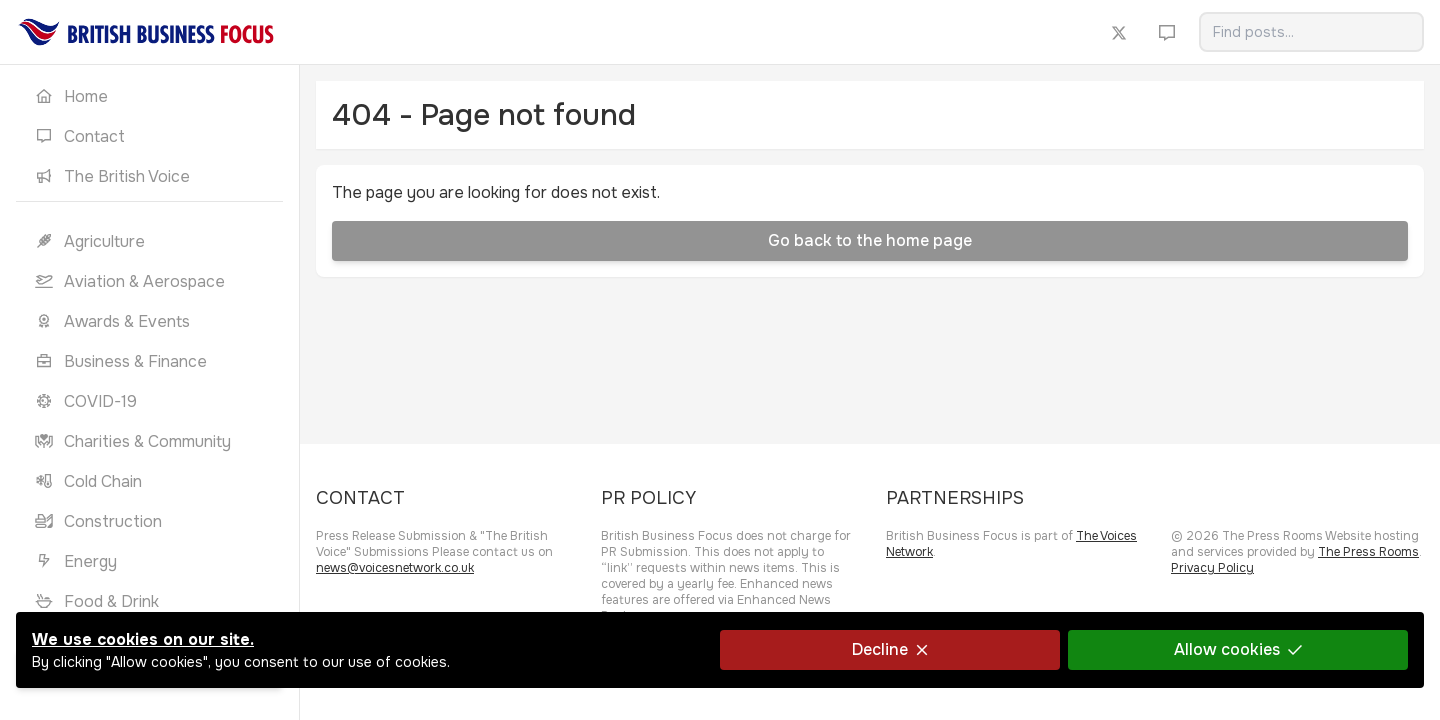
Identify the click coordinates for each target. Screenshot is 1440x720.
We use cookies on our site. (143, 639)
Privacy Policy (1212, 568)
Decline (890, 649)
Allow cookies (1238, 649)
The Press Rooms (1368, 552)
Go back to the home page (870, 240)
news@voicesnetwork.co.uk (395, 568)
